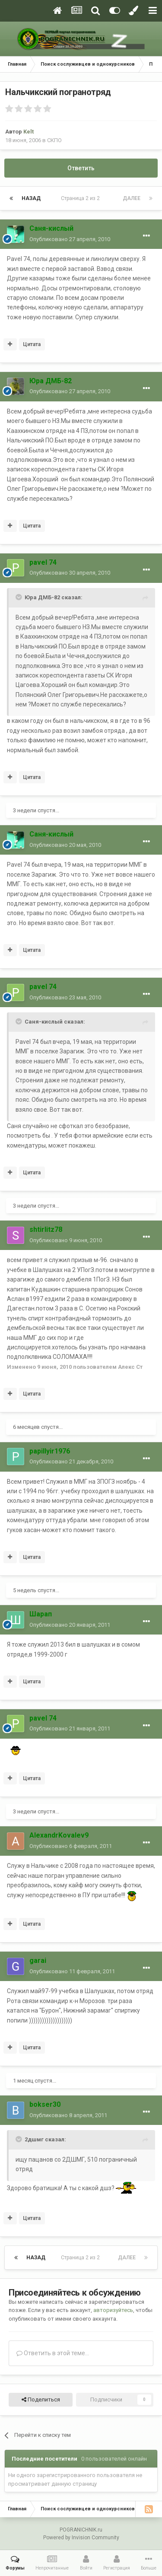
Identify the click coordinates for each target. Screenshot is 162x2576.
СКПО (54, 140)
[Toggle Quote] (19, 597)
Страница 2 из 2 (81, 198)
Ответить (81, 168)
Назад (31, 198)
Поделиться (41, 2399)
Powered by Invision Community (81, 2538)
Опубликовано (69, 239)
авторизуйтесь (113, 2310)
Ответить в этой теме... (52, 2353)
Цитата (32, 344)
